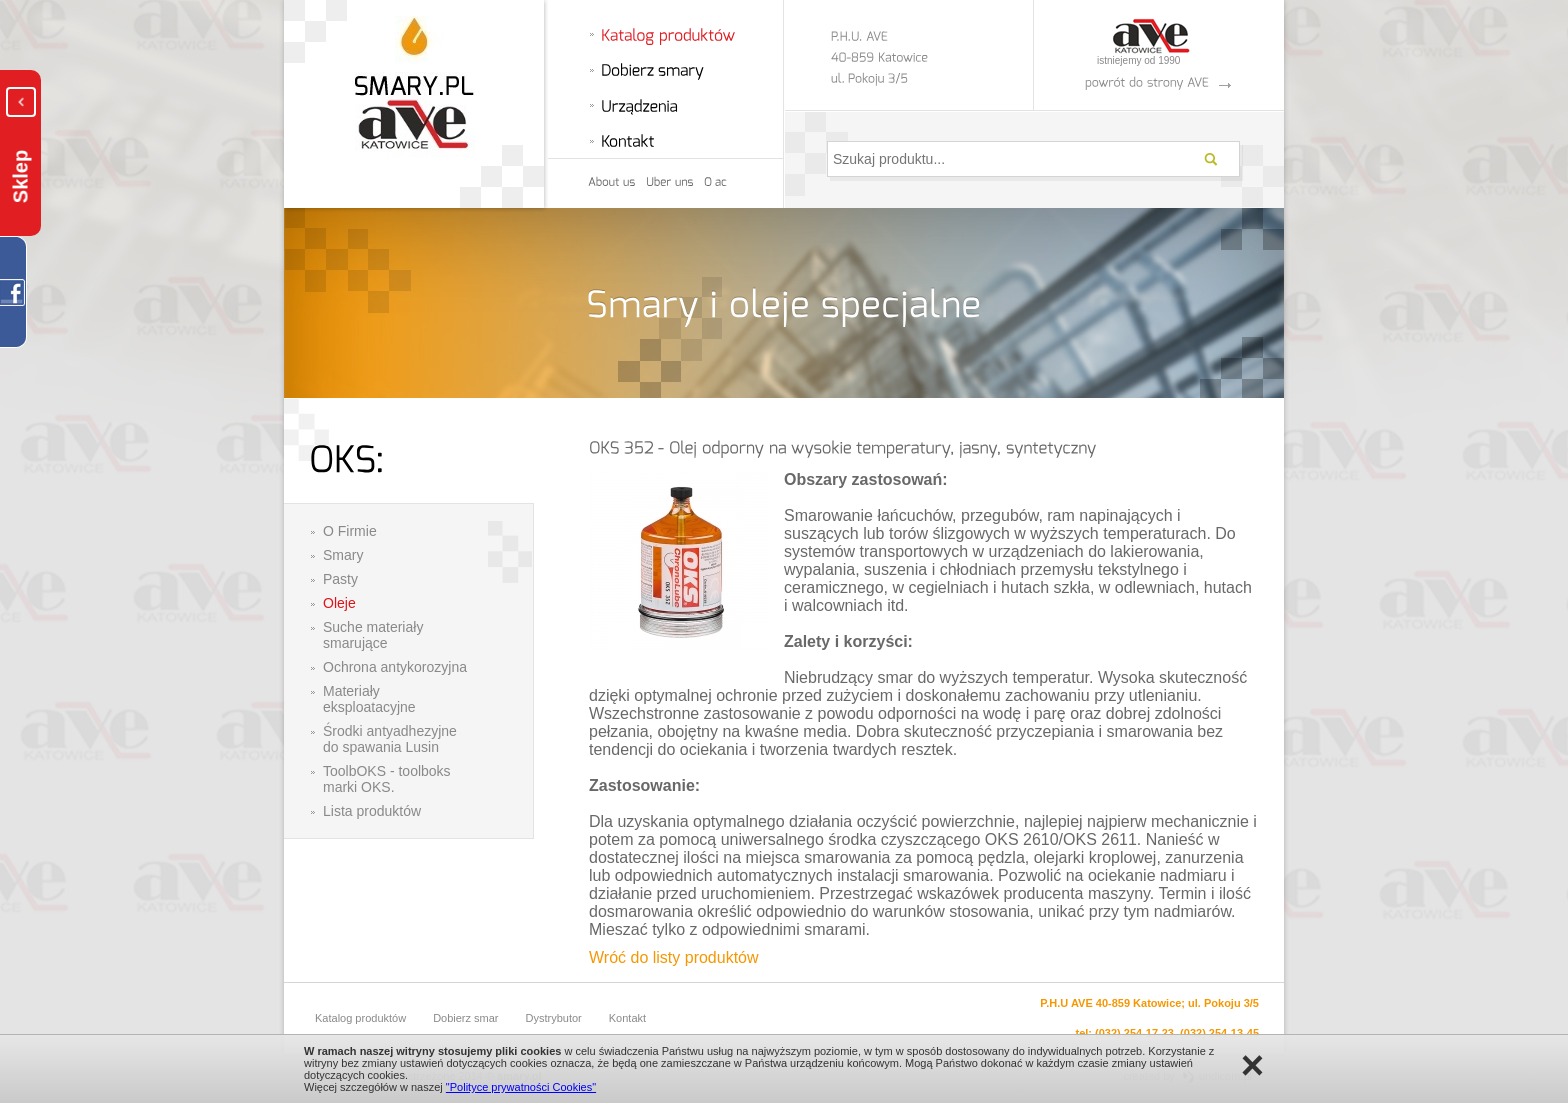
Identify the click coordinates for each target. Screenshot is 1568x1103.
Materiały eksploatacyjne (369, 699)
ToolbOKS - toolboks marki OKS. (387, 779)
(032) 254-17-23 (1134, 1033)
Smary (343, 555)
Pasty (340, 579)
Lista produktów (372, 811)
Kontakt (627, 1018)
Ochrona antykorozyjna (395, 667)
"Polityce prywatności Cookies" (521, 1087)
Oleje (339, 603)
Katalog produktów (360, 1018)
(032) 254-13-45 (1219, 1033)
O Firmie (350, 531)
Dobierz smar (465, 1018)
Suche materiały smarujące (373, 635)
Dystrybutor (554, 1018)
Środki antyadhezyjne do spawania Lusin (390, 739)
